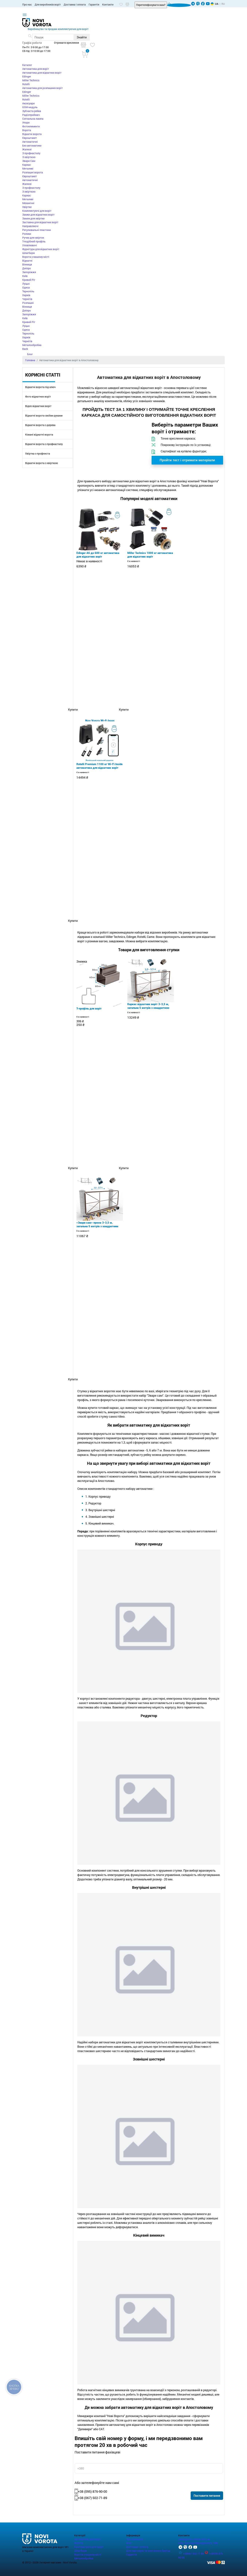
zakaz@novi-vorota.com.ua (194, 2539)
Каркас (26, 164)
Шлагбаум (28, 253)
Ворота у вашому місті (35, 256)
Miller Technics (30, 80)
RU (223, 3)
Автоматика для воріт (35, 69)
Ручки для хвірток (33, 237)
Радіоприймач (31, 115)
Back (25, 349)
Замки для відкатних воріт (38, 214)
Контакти (107, 4)
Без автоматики (31, 145)
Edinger (26, 76)
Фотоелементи (31, 126)
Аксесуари (28, 103)
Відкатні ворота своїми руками (44, 415)
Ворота (26, 130)
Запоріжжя (29, 272)
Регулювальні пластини (36, 230)
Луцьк (26, 283)
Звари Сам (28, 161)
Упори (26, 122)
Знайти (82, 37)
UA (216, 3)
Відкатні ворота (32, 134)
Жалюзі (27, 149)
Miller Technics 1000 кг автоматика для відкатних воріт (150, 554)
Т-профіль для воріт (89, 1008)
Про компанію (134, 2539)
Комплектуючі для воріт (36, 210)
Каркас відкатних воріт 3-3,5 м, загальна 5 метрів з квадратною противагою (148, 1006)
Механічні (28, 203)
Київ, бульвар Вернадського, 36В (198, 2543)
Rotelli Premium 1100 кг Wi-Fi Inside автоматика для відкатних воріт (99, 765)
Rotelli (26, 84)
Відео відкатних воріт (38, 406)
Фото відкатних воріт (38, 396)
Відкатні (27, 260)
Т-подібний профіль (34, 241)
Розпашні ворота (32, 172)
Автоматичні (30, 141)
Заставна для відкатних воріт (40, 222)
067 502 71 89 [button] (178, 5)
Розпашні (28, 303)
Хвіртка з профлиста (37, 453)
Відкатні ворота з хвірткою (41, 463)
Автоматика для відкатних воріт (41, 72)
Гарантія (94, 4)
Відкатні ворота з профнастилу (44, 444)
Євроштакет (29, 138)
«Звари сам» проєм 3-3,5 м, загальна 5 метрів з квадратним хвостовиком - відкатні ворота (97, 1224)
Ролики (26, 233)
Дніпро (26, 268)
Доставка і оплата (75, 4)
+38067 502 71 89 (191, 2553)
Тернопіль (28, 291)
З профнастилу (31, 153)
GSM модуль (30, 107)
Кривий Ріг (28, 280)
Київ (25, 276)
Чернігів (27, 299)
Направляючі (30, 226)
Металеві (27, 168)
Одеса (26, 287)
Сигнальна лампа (32, 118)
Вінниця (27, 264)
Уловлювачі (29, 245)
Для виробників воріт (48, 4)
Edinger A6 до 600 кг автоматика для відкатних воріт (97, 554)
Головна (30, 360)
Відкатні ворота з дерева (40, 425)
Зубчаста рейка (31, 111)
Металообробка (31, 345)
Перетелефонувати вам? (150, 5)
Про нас (27, 4)
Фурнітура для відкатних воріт (40, 249)
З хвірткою (28, 157)
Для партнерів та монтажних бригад (148, 2550)
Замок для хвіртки (33, 218)
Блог (27, 354)
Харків (26, 295)
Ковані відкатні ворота (39, 434)
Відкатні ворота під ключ (40, 387)
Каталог (27, 65)
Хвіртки (27, 207)
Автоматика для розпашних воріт (42, 88)
